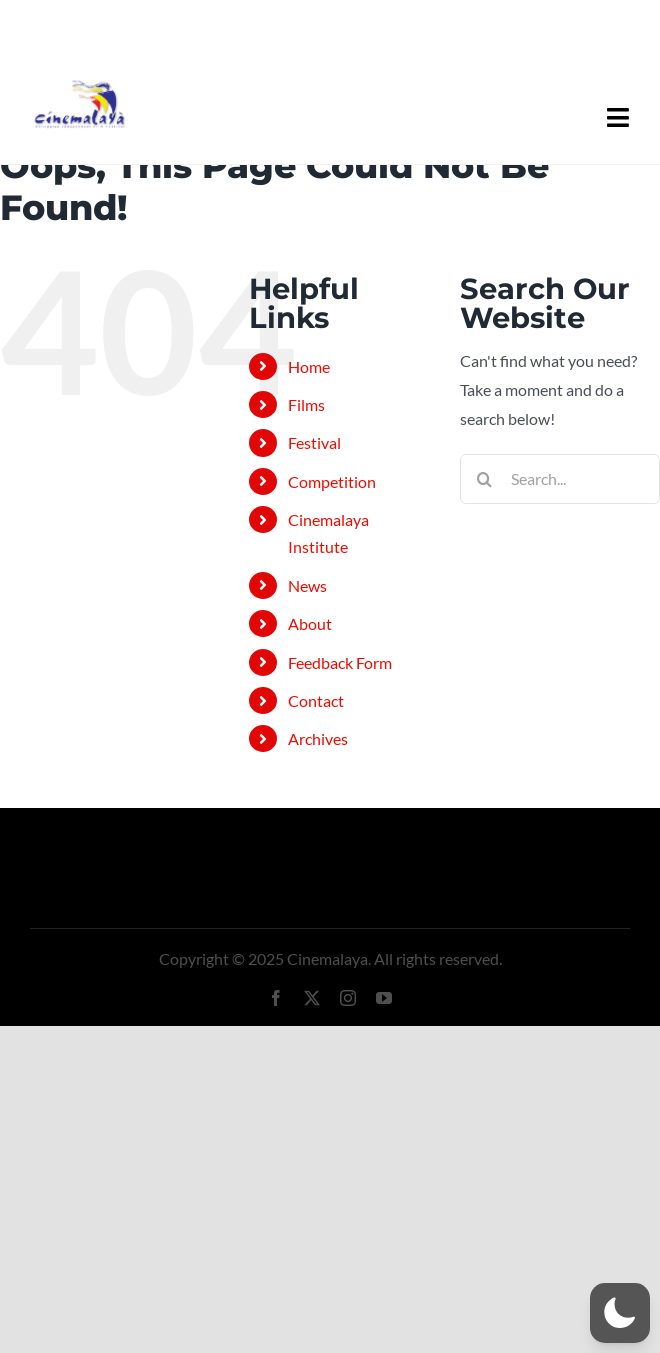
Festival (314, 442)
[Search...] (560, 479)
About (310, 623)
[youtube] (384, 998)
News (307, 585)
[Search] (485, 479)
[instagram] (348, 998)
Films (306, 404)
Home (309, 366)
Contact (316, 700)
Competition (332, 481)
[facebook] (276, 998)
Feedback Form (340, 662)
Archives (318, 738)
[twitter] (312, 998)
